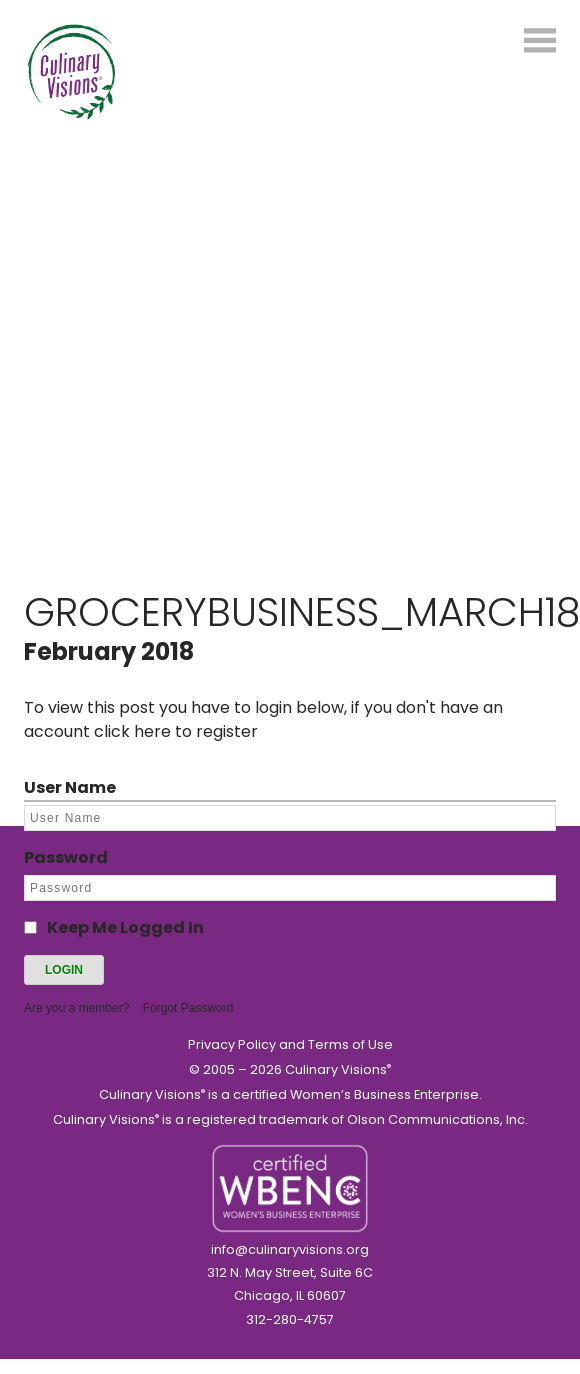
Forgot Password (188, 1008)
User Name (70, 787)
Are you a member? (76, 1008)
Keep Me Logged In (125, 927)
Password (66, 857)
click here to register (176, 731)
